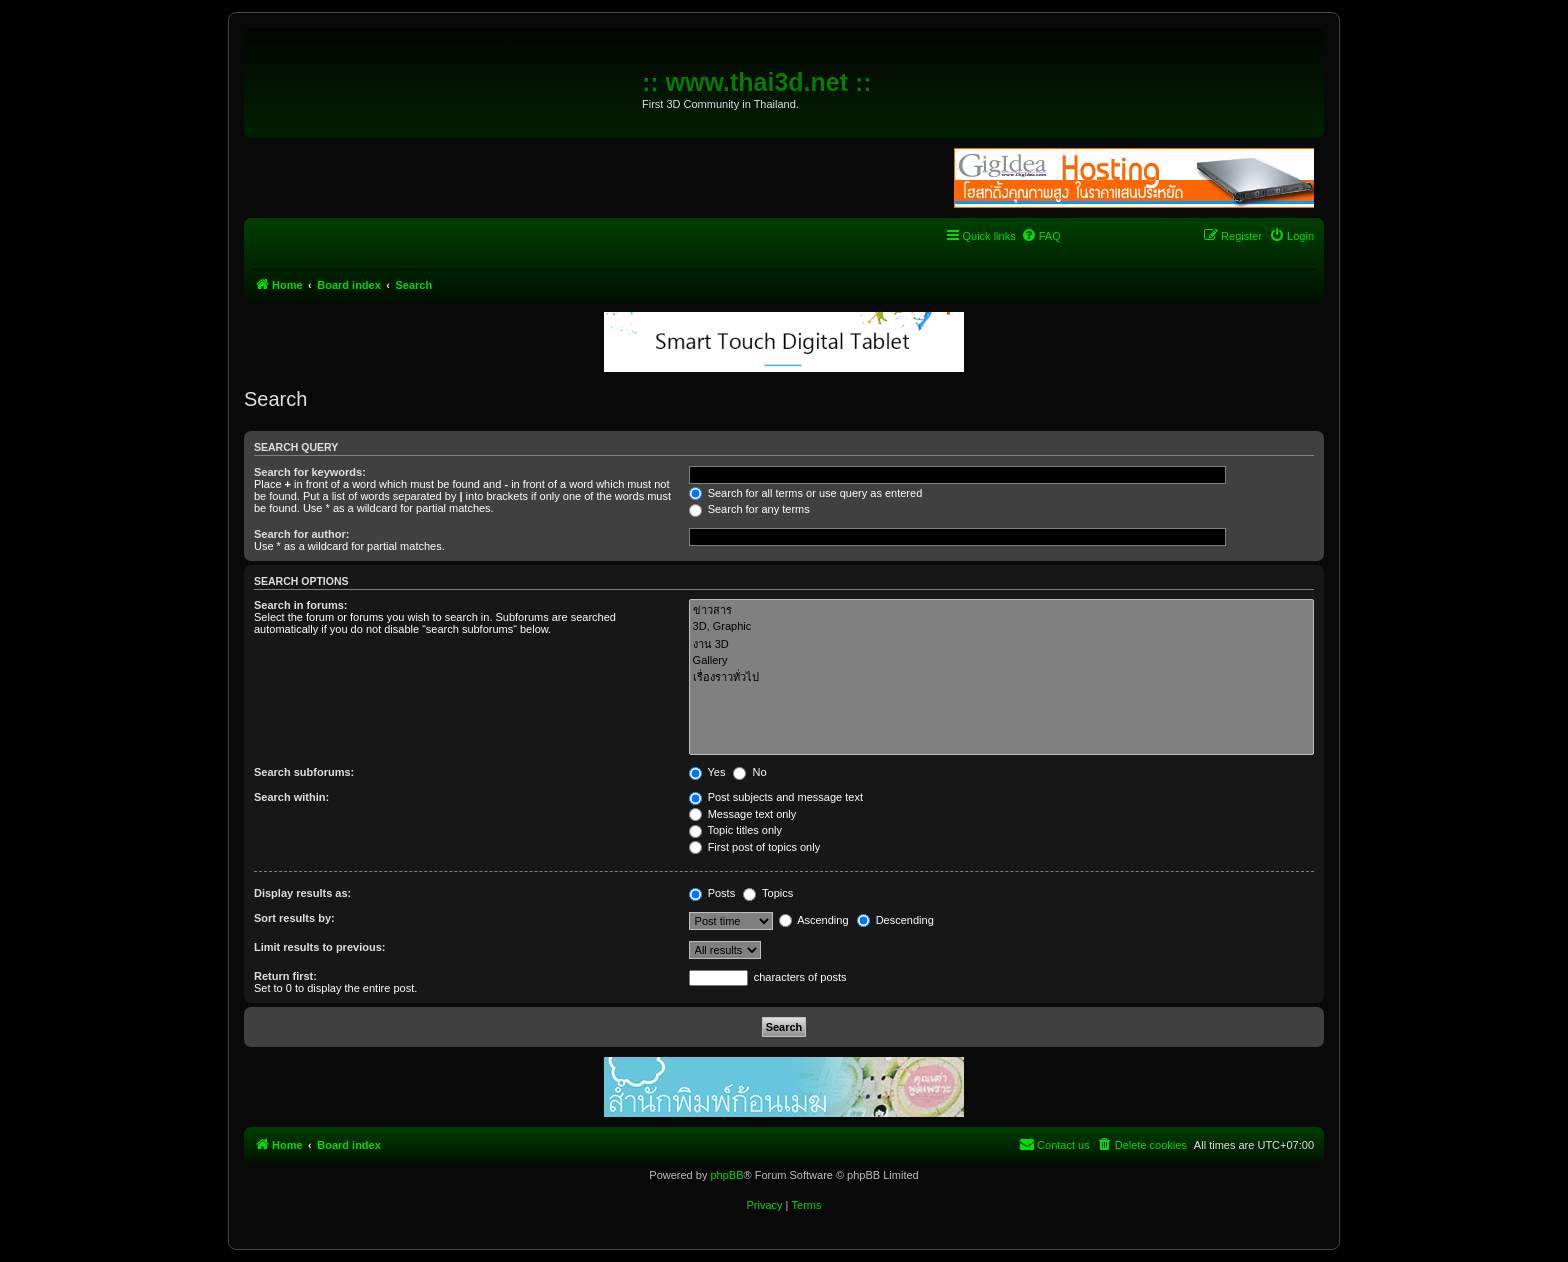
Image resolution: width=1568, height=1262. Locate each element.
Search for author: (301, 534)
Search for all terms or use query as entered (806, 493)
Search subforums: (304, 772)
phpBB (726, 1175)
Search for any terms (749, 509)
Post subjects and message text (776, 797)
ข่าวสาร (1001, 610)
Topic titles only (735, 830)
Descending (895, 920)
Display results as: (302, 893)
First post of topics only (755, 847)
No (749, 772)
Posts (712, 893)
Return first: (285, 976)
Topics (768, 893)
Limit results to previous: (319, 947)
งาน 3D (1001, 644)
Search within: (291, 797)
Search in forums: (301, 605)
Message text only (743, 814)
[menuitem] (1041, 236)
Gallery (1001, 661)
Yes (707, 772)
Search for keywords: (310, 472)
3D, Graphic (1001, 627)
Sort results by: (294, 918)
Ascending (814, 920)
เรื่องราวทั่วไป (1001, 677)
